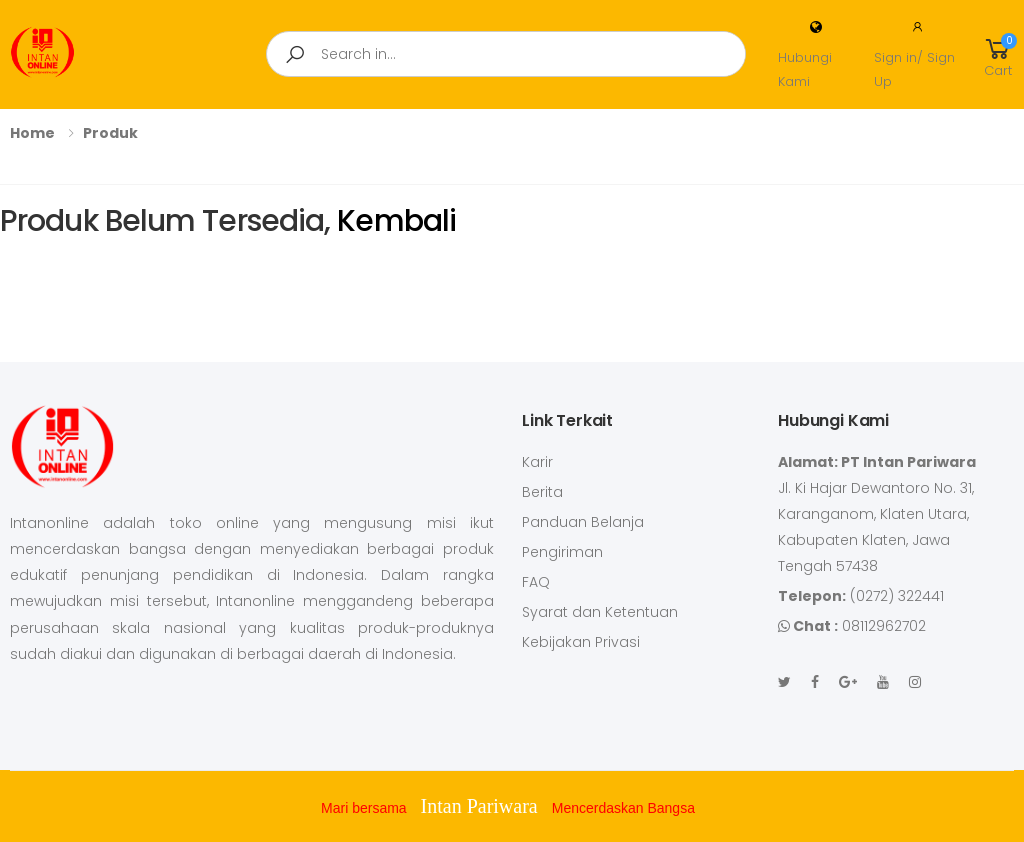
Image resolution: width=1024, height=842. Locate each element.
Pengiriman (562, 552)
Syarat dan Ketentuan (600, 612)
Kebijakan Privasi (581, 642)
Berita (542, 492)
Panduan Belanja (583, 522)
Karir (537, 462)
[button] (998, 54)
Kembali (393, 221)
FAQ (536, 582)
